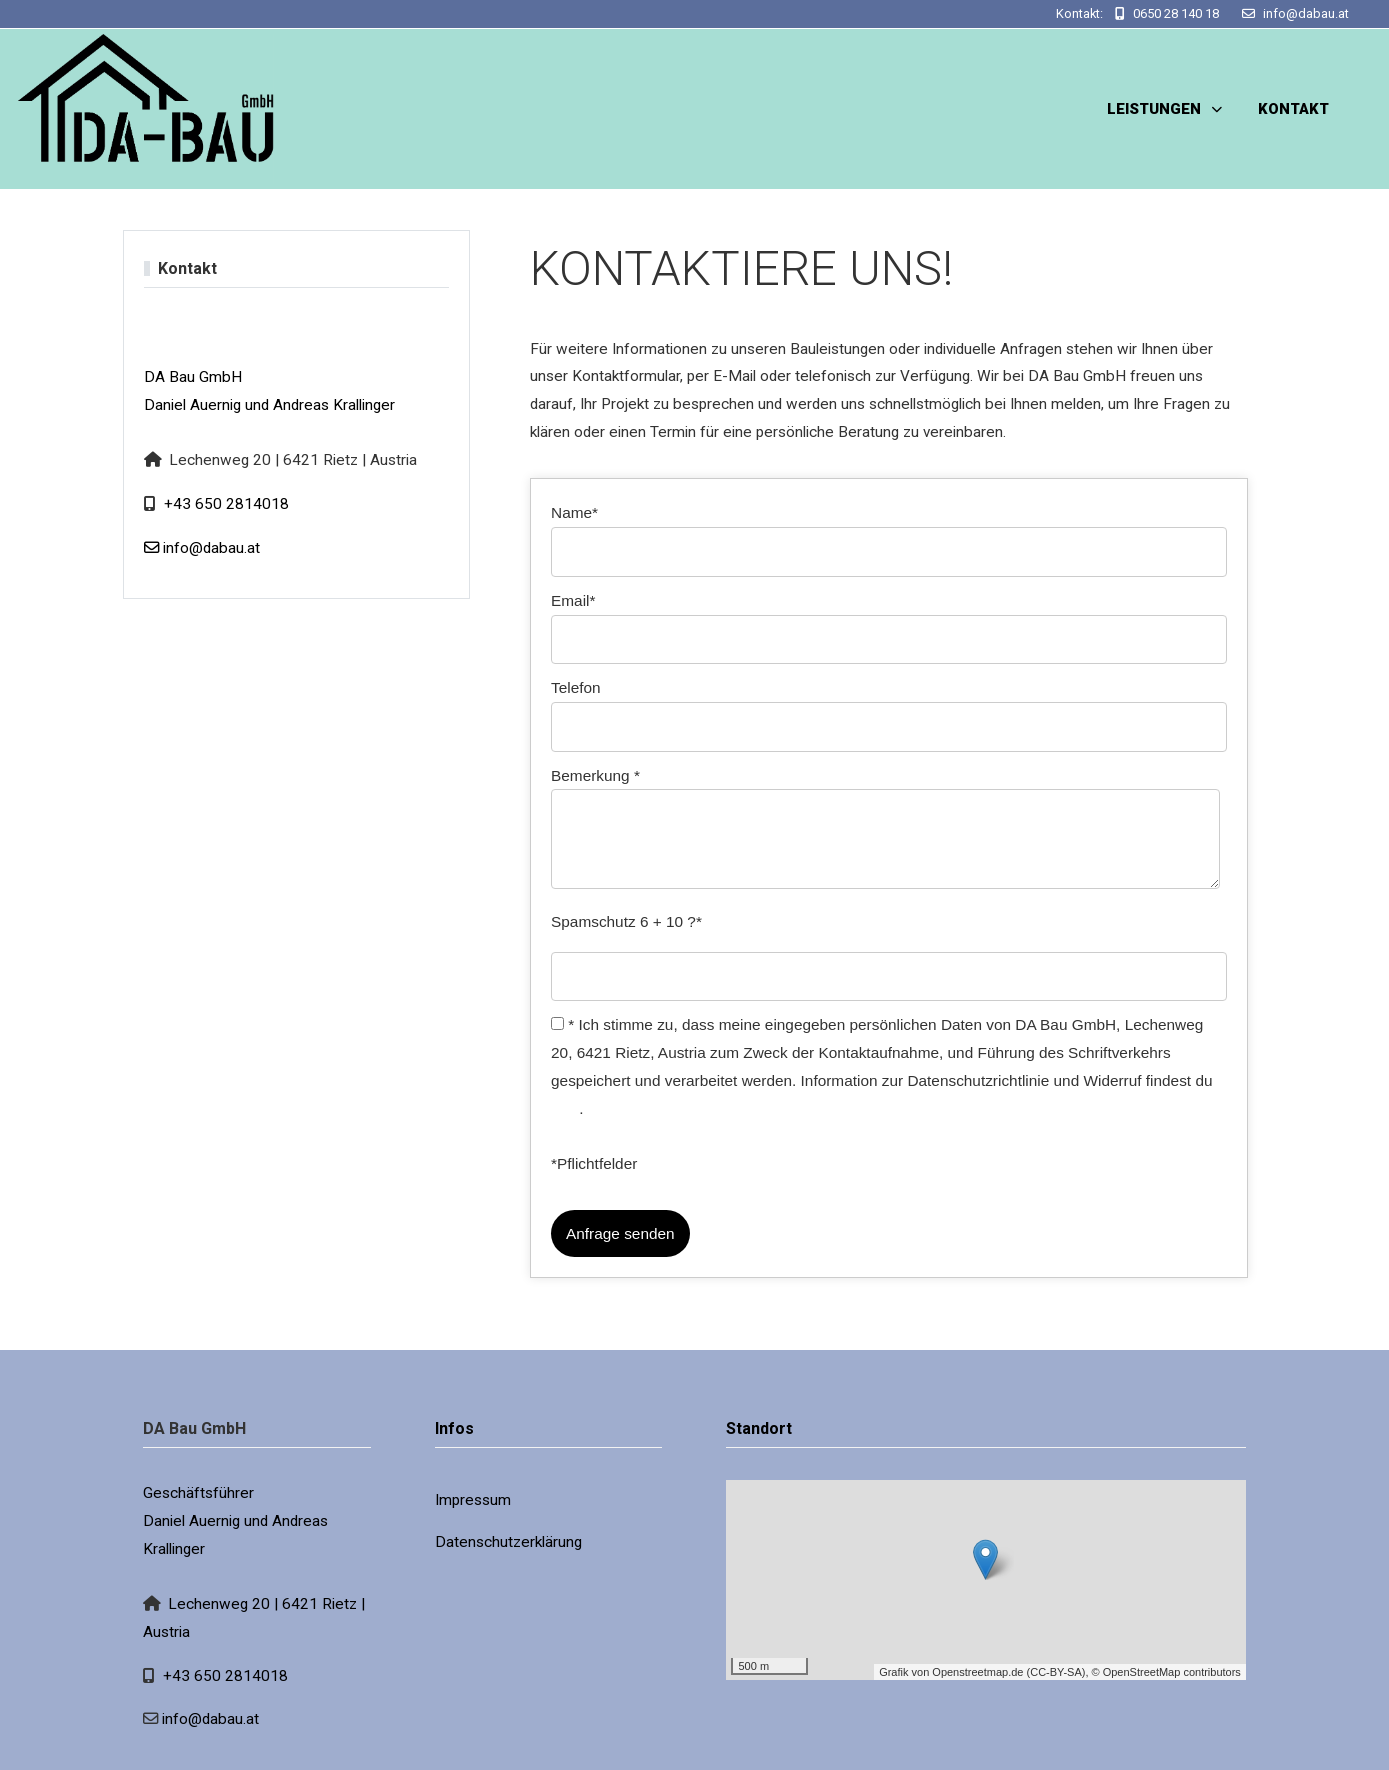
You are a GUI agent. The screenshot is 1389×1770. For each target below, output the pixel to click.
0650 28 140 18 (1176, 13)
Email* (573, 600)
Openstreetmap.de (977, 1672)
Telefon (576, 687)
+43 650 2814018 (226, 504)
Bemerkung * (595, 775)
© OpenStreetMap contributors (1166, 1672)
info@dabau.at (1306, 13)
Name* (574, 512)
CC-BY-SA (1056, 1672)
